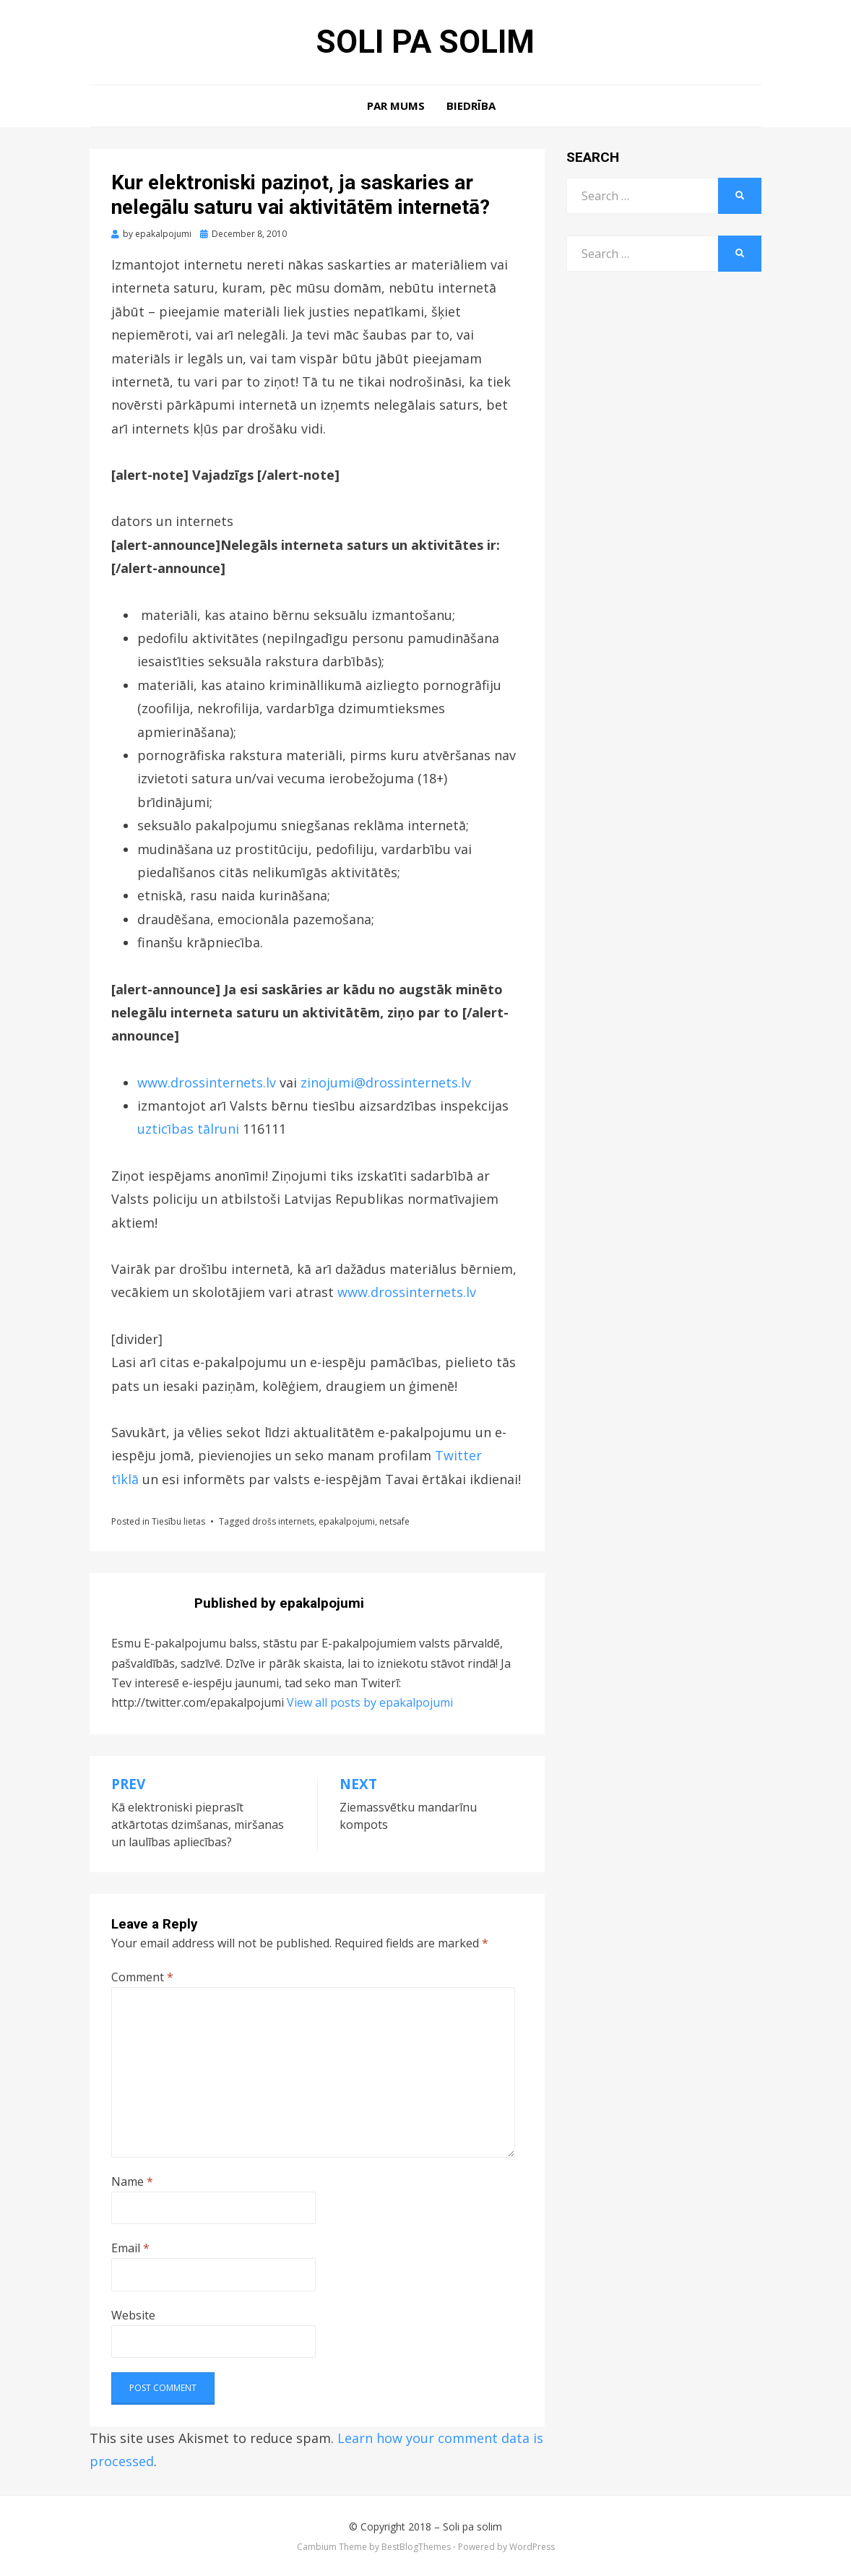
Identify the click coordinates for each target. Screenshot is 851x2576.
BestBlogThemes (416, 2547)
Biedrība (471, 105)
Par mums (396, 105)
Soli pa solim (425, 42)
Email (130, 2248)
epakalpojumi (347, 1521)
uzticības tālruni (190, 1128)
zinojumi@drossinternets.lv (386, 1082)
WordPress (532, 2547)
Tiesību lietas (178, 1521)
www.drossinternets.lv (206, 1082)
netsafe (394, 1521)
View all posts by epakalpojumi (370, 1702)
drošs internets (283, 1521)
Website (133, 2315)
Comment (142, 1977)
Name (132, 2181)
